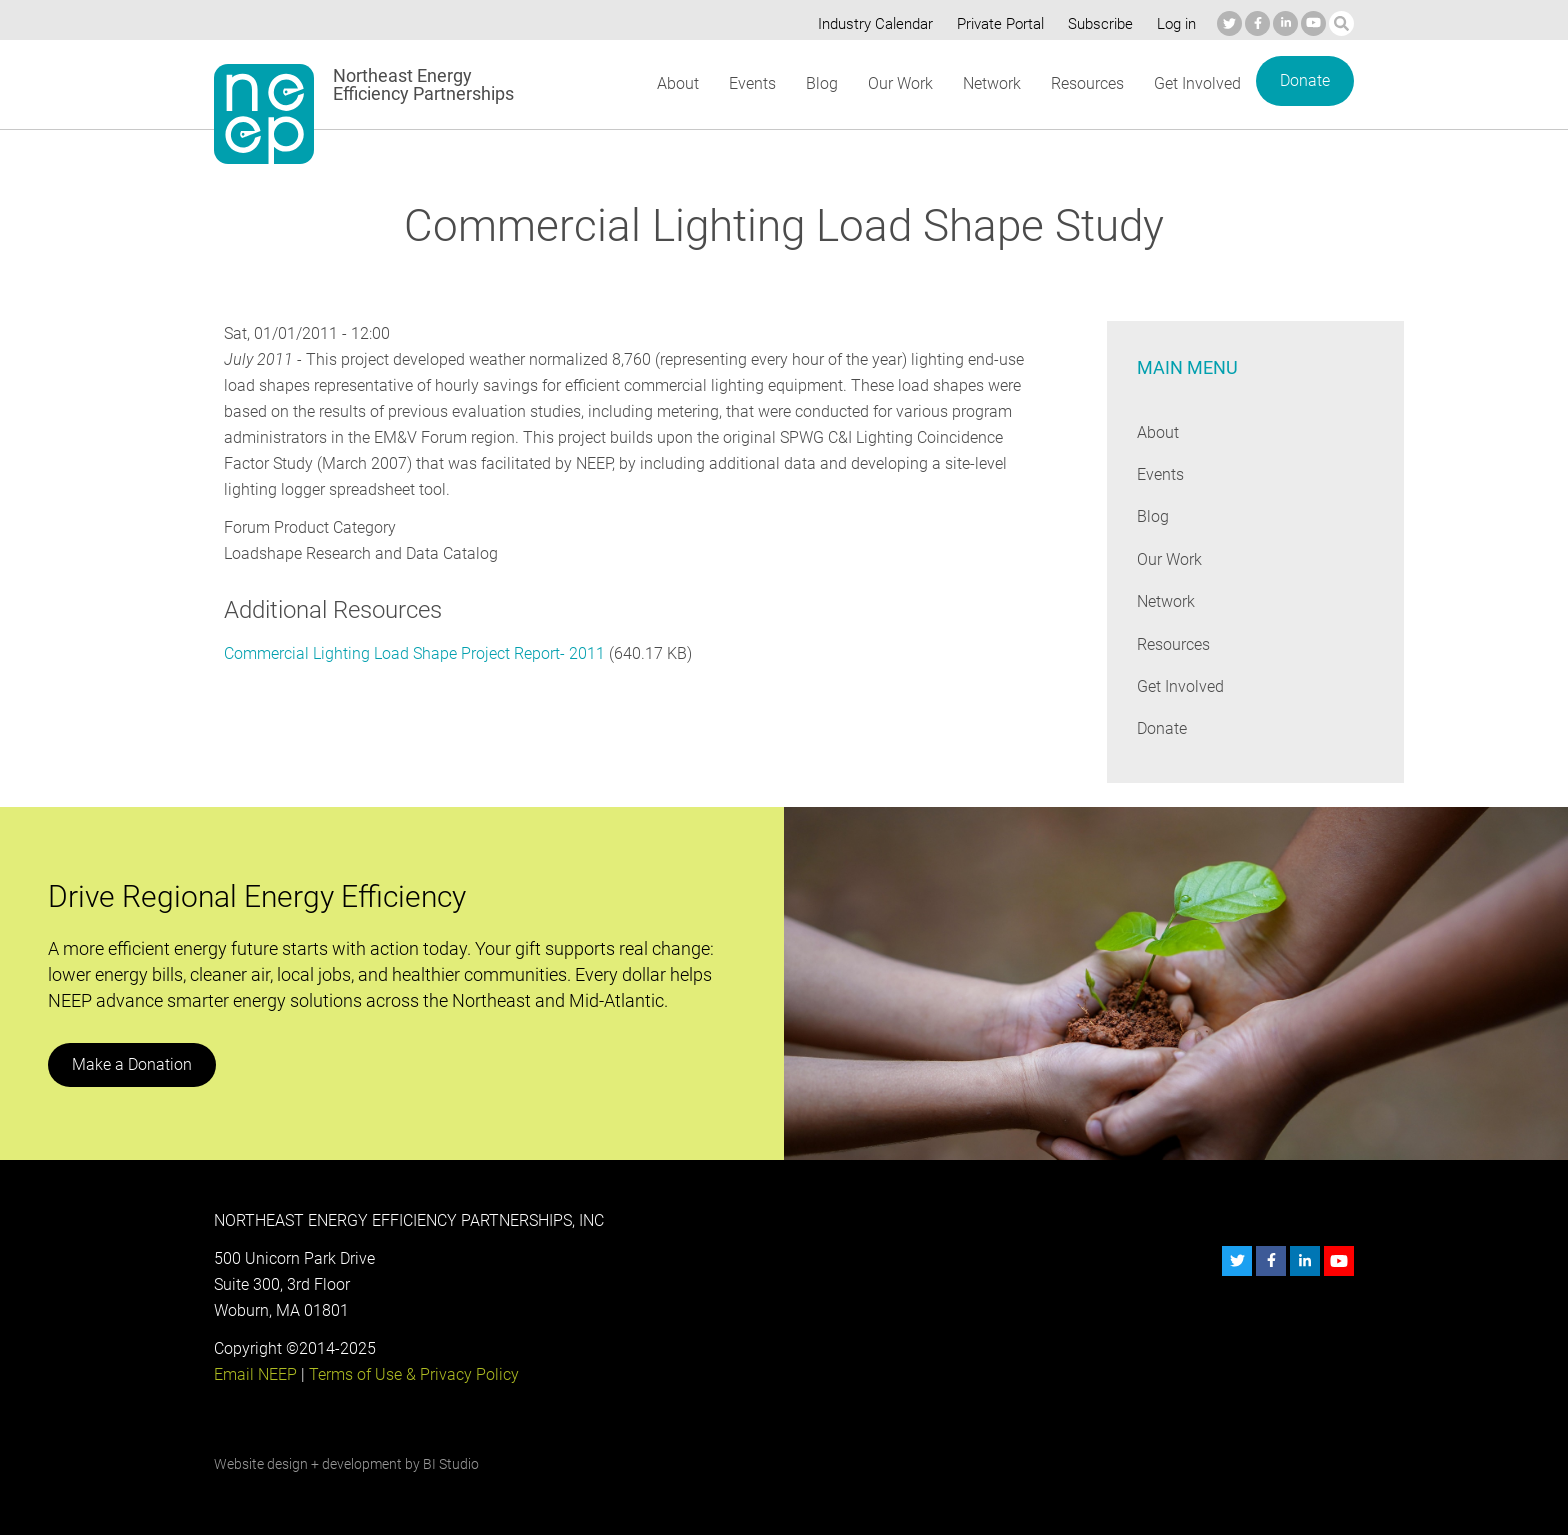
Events (751, 83)
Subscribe (1097, 24)
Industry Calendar (870, 24)
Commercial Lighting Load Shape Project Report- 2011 (414, 653)
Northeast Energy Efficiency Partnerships (424, 85)
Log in (1174, 24)
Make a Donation (131, 1064)
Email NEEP (255, 1374)
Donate (1305, 80)
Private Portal (996, 24)
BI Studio (450, 1464)
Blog (820, 83)
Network (990, 83)
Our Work (898, 83)
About (677, 83)
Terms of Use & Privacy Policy (412, 1374)
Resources (1087, 83)
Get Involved (1198, 83)
